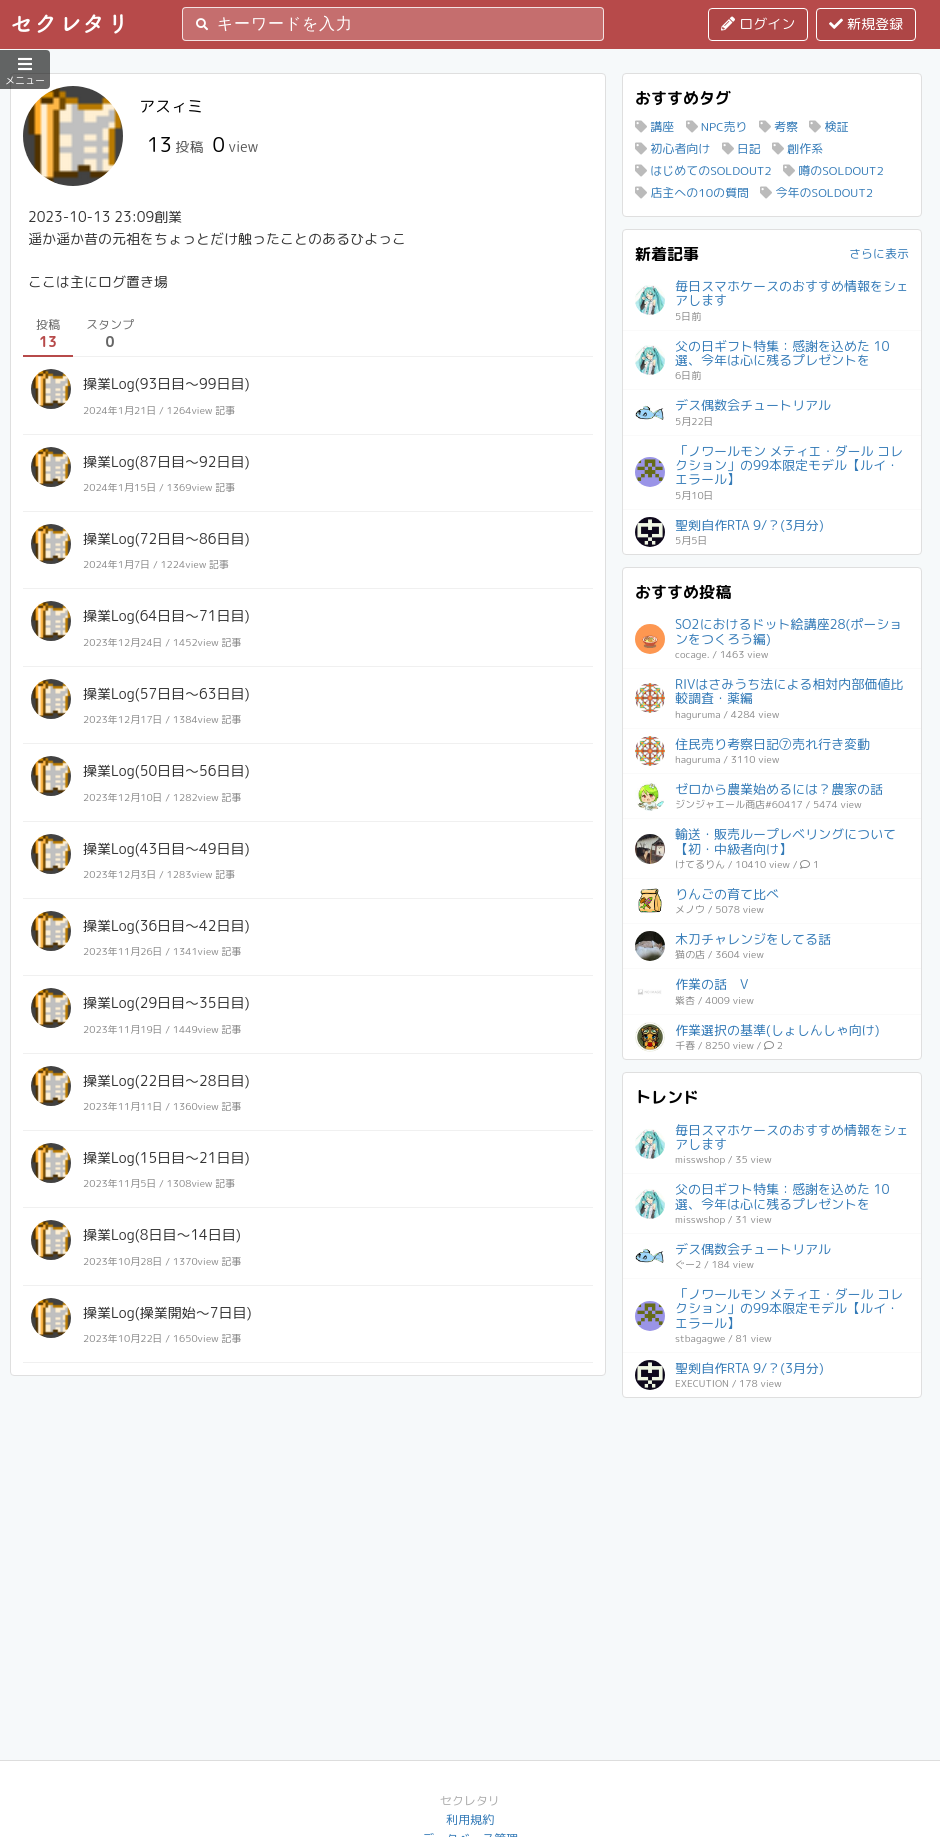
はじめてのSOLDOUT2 (703, 170)
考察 (778, 126)
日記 (741, 148)
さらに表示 (879, 253)
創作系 (797, 148)
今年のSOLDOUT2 (816, 192)
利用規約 (470, 1819)
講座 (654, 126)
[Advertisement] (772, 1535)
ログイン (758, 23)
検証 (828, 126)
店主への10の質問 (692, 192)
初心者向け (672, 148)
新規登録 (866, 23)
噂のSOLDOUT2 (833, 170)
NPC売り (717, 126)
